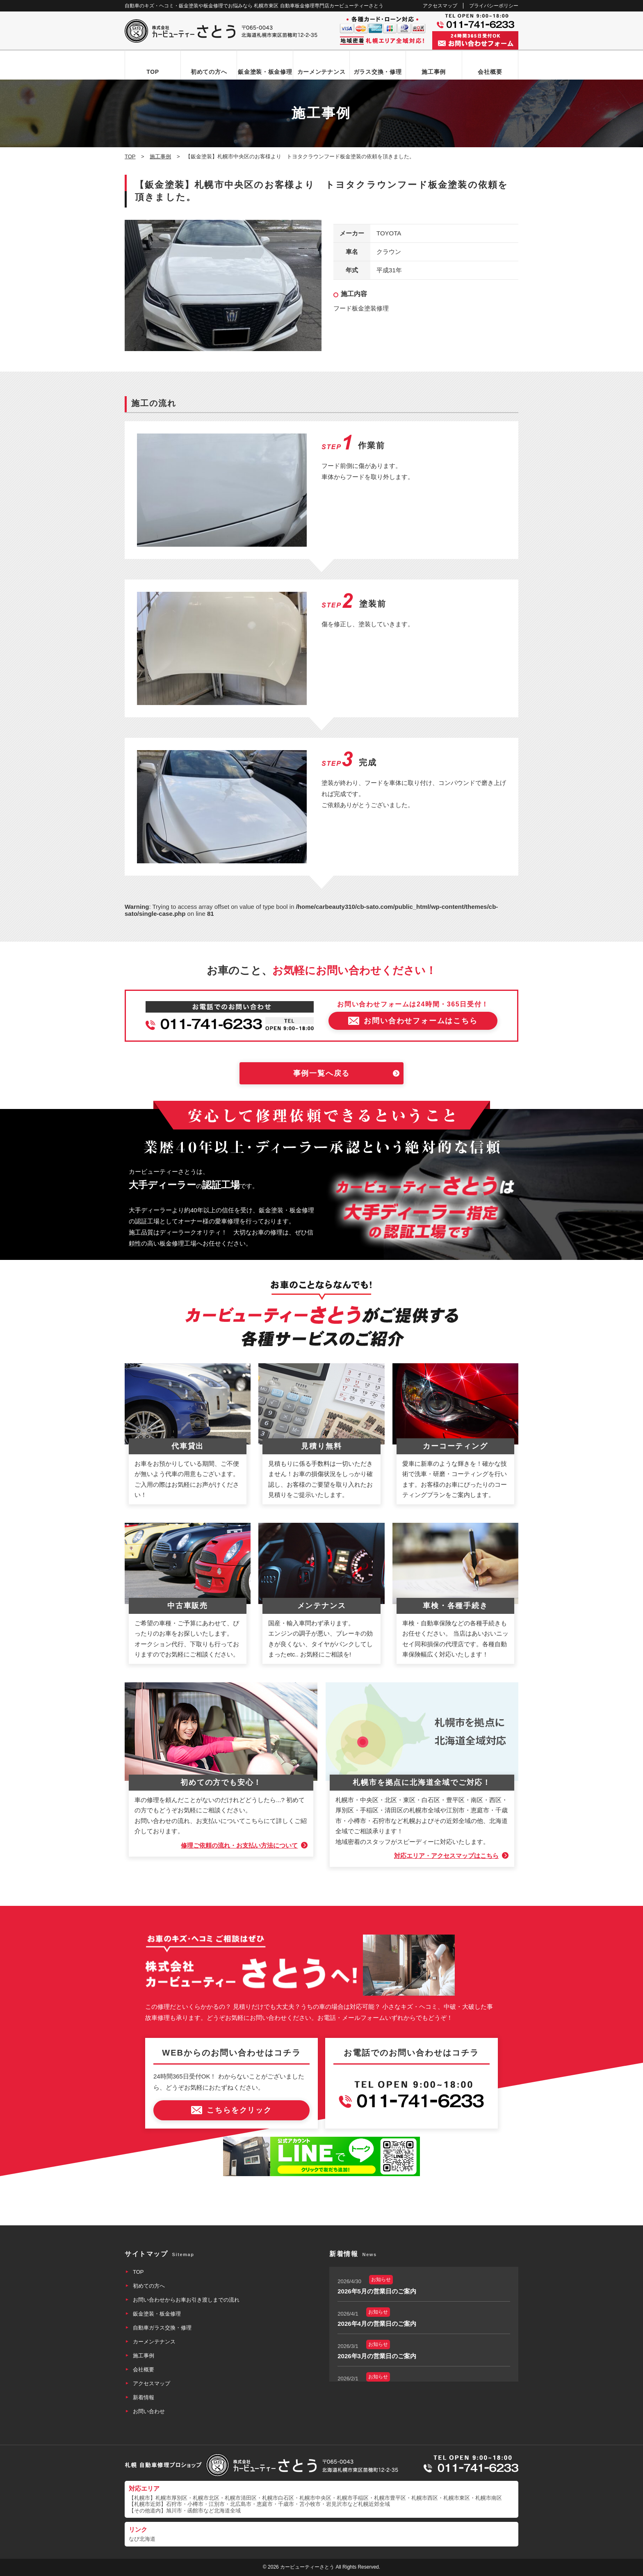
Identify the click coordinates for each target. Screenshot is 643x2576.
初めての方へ (209, 71)
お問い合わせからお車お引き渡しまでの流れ (186, 2300)
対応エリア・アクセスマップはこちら (446, 1855)
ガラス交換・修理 (377, 71)
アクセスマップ (440, 6)
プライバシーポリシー (493, 6)
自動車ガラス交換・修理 (162, 2328)
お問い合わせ (149, 2411)
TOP (152, 71)
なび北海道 (142, 2539)
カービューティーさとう (307, 2567)
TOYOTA (388, 233)
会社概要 (490, 71)
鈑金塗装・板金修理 (265, 71)
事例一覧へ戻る (321, 1073)
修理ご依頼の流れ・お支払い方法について (239, 1845)
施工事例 (434, 71)
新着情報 (143, 2397)
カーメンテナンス (321, 71)
